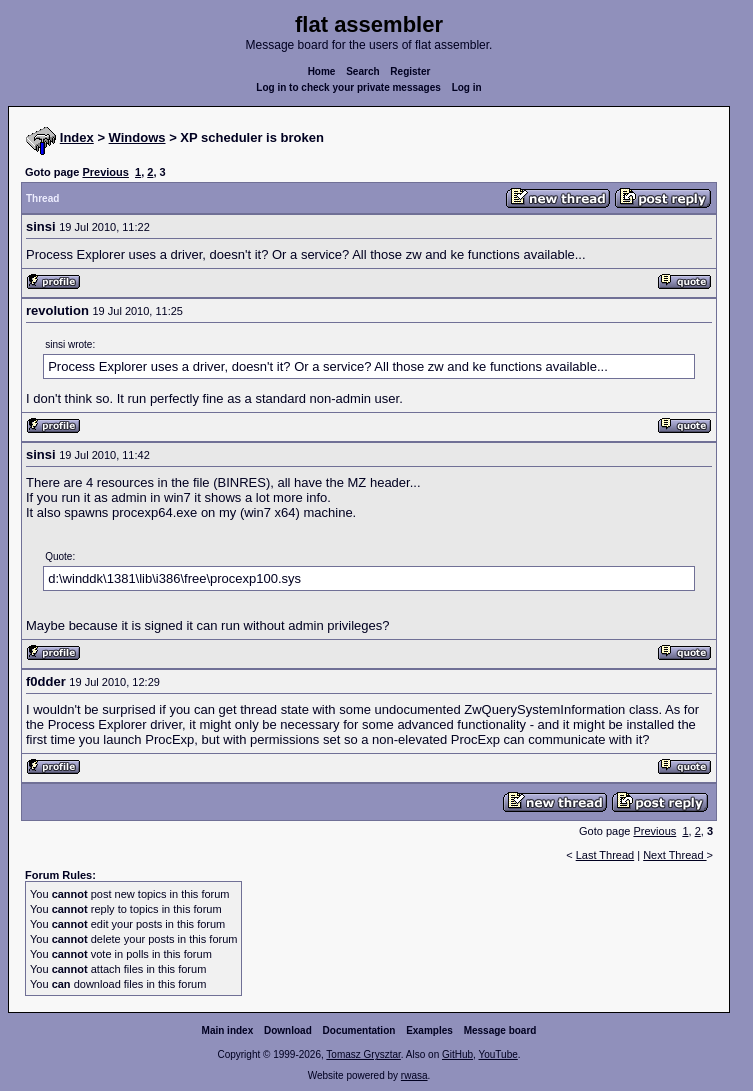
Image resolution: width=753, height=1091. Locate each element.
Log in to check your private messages (348, 87)
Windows (137, 137)
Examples (429, 1030)
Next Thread (674, 855)
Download (288, 1030)
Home (322, 71)
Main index (228, 1030)
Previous (105, 172)
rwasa (414, 1075)
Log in (467, 87)
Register (410, 71)
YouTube (497, 1054)
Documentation (359, 1030)
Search (362, 71)
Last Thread (605, 855)
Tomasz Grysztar (363, 1054)
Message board (500, 1030)
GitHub (457, 1054)
